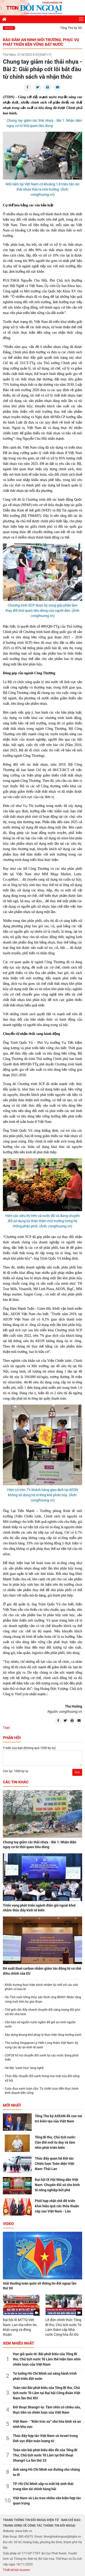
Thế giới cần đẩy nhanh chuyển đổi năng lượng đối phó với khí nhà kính (42, 2012)
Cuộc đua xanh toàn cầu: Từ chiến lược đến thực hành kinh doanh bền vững (42, 2091)
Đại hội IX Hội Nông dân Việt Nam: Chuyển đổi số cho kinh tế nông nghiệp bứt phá (57, 2185)
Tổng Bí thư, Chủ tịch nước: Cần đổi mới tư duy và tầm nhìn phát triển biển (55, 2142)
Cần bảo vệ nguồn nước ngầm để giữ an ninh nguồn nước (40, 2024)
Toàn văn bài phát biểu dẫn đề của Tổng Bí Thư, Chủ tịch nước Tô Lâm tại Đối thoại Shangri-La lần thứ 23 (45, 2455)
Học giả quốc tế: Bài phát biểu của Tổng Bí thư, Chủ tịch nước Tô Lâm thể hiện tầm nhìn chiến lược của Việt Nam (47, 2359)
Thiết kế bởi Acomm (16, 2570)
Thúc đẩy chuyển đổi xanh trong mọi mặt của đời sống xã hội (42, 2078)
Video (8, 2223)
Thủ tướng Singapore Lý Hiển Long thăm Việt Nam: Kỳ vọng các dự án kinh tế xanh (41, 2045)
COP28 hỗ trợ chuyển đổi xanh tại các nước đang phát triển (41, 2057)
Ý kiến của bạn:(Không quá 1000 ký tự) (29, 1748)
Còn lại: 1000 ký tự (15, 1771)
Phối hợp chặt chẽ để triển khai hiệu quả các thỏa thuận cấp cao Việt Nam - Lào (57, 2206)
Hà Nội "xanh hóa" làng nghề (24, 2068)
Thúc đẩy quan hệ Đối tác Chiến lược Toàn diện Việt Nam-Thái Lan (54, 2163)
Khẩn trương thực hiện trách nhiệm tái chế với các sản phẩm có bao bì (41, 1987)
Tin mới (9, 28)
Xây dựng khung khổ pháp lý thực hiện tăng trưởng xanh (43, 2035)
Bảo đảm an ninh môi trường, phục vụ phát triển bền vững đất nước (41, 42)
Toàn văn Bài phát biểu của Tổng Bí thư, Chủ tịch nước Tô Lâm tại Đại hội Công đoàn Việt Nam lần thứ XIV (46, 2393)
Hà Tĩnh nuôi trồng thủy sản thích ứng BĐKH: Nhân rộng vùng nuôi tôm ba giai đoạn (43, 1999)
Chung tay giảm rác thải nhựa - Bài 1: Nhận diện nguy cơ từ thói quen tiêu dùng (44, 123)
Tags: (6, 1727)
